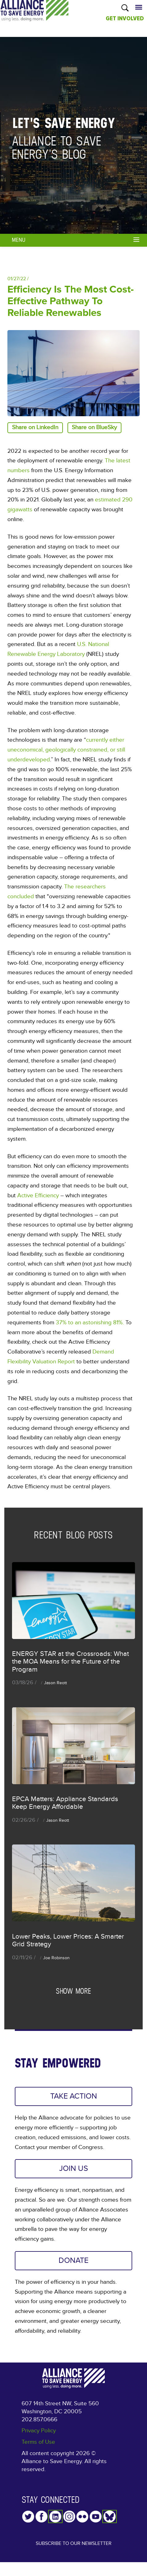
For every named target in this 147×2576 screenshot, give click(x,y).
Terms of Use (38, 2446)
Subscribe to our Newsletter (73, 2552)
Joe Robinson (56, 1957)
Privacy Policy (39, 2435)
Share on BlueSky (94, 427)
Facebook (41, 2521)
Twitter (28, 2521)
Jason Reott (55, 1682)
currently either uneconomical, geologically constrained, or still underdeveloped (66, 749)
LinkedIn (55, 2521)
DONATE (73, 2264)
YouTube (96, 2521)
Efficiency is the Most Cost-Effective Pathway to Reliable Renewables (70, 301)
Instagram (69, 2521)
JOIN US (73, 2171)
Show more (73, 1991)
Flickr (82, 2521)
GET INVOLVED (125, 18)
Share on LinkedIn (35, 427)
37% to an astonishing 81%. (90, 1322)
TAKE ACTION (73, 2097)
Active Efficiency (38, 1195)
